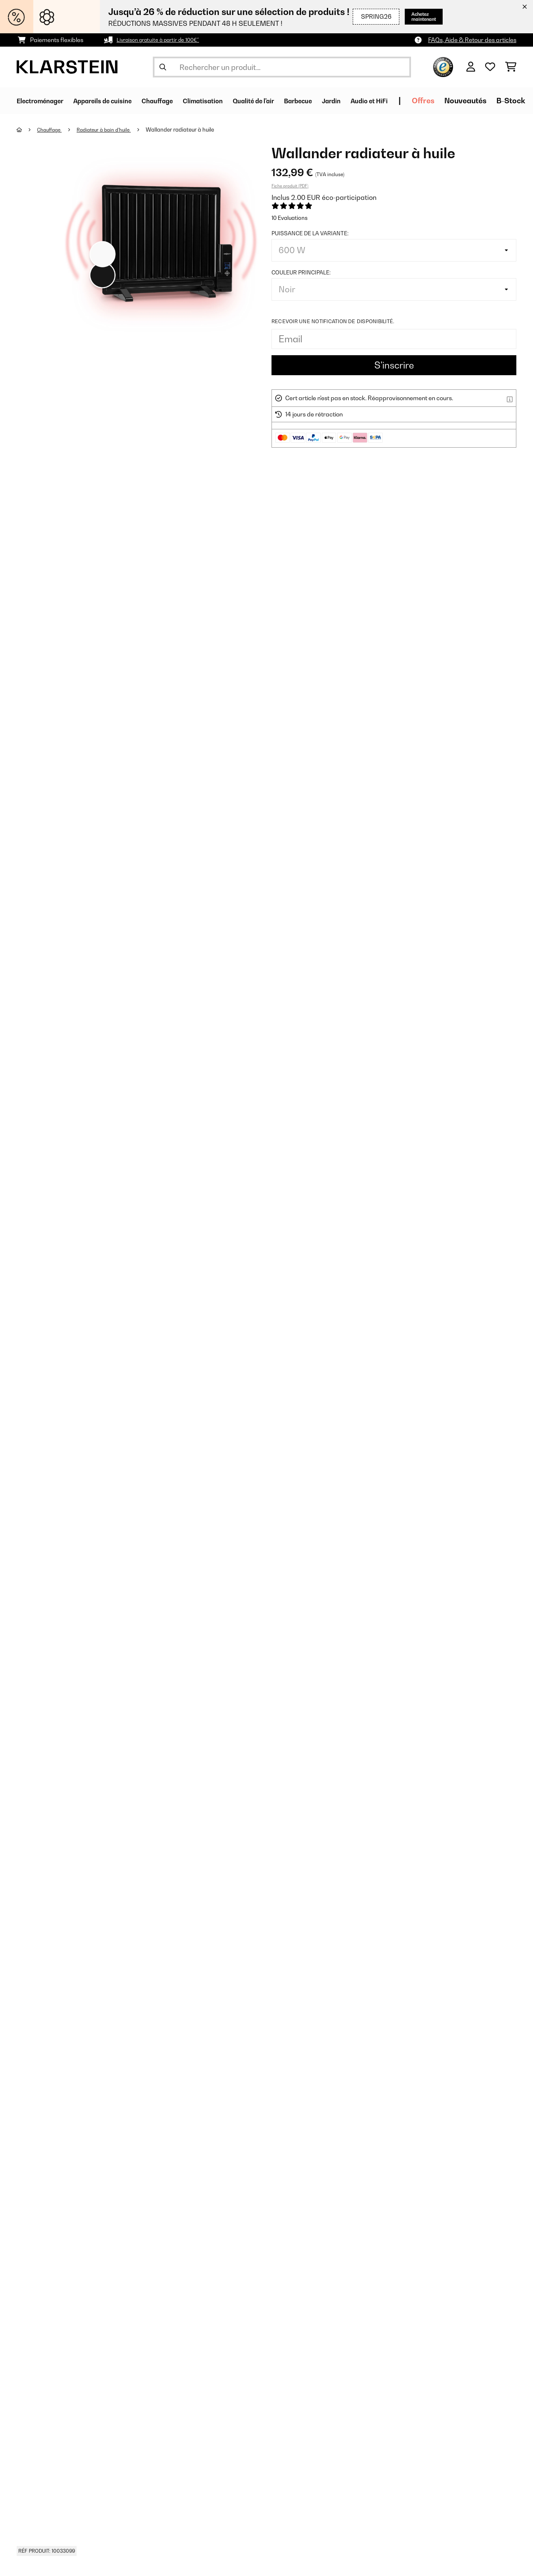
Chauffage (52, 129)
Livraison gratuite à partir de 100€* (164, 39)
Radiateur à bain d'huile (111, 129)
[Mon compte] (470, 67)
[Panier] (510, 67)
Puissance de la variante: (310, 233)
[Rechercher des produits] (282, 67)
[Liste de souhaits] (490, 67)
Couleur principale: (301, 272)
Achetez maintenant (416, 16)
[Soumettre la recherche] (162, 67)
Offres (491, 100)
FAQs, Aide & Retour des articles (472, 39)
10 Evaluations (289, 217)
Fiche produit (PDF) (290, 185)
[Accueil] (27, 129)
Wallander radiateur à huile (191, 129)
